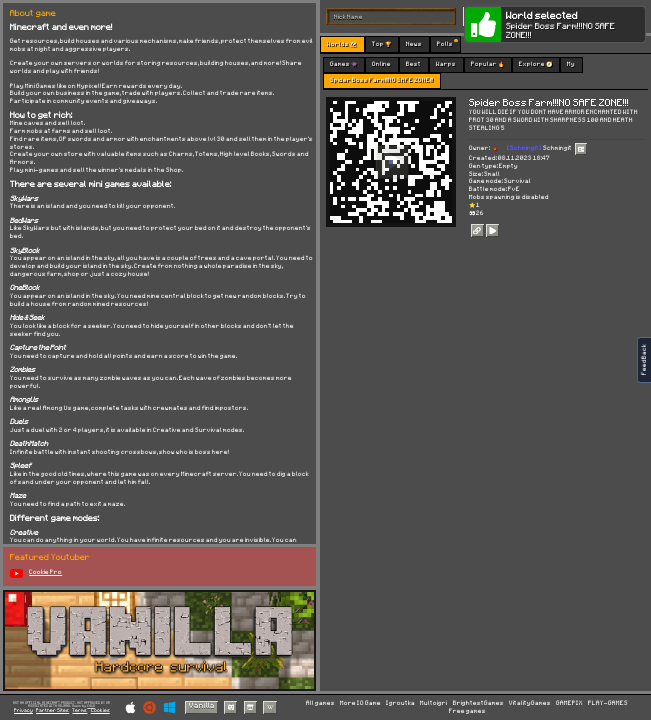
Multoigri (433, 703)
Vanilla (202, 706)
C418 (91, 706)
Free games (467, 711)
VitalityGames (530, 703)
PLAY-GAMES (608, 703)
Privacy (23, 710)
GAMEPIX (569, 703)
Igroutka (400, 703)
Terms (79, 710)
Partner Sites (52, 710)
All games (320, 703)
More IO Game (360, 703)
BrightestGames (478, 703)
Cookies (100, 710)
